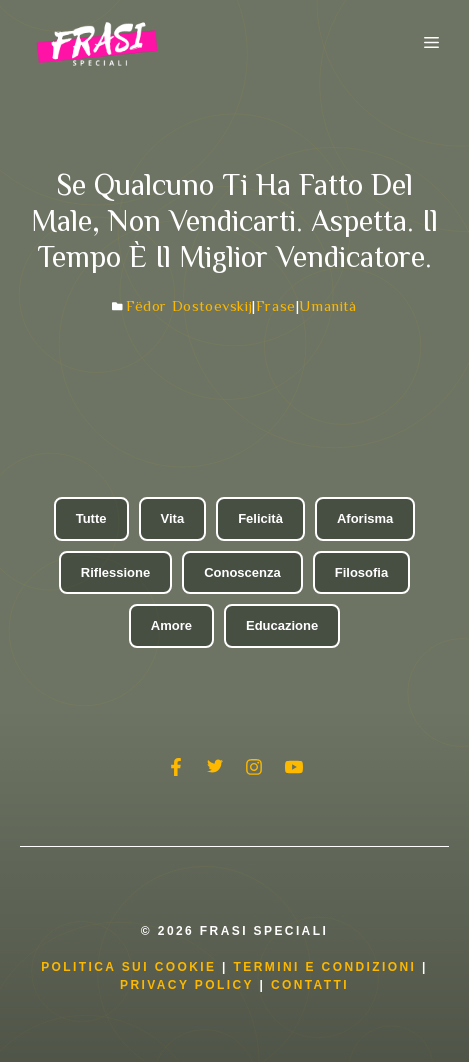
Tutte (91, 518)
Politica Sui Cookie (128, 967)
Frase (276, 305)
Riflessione (115, 572)
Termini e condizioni (325, 967)
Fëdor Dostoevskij (189, 305)
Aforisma (365, 518)
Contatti (310, 985)
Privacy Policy (189, 985)
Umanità (327, 305)
